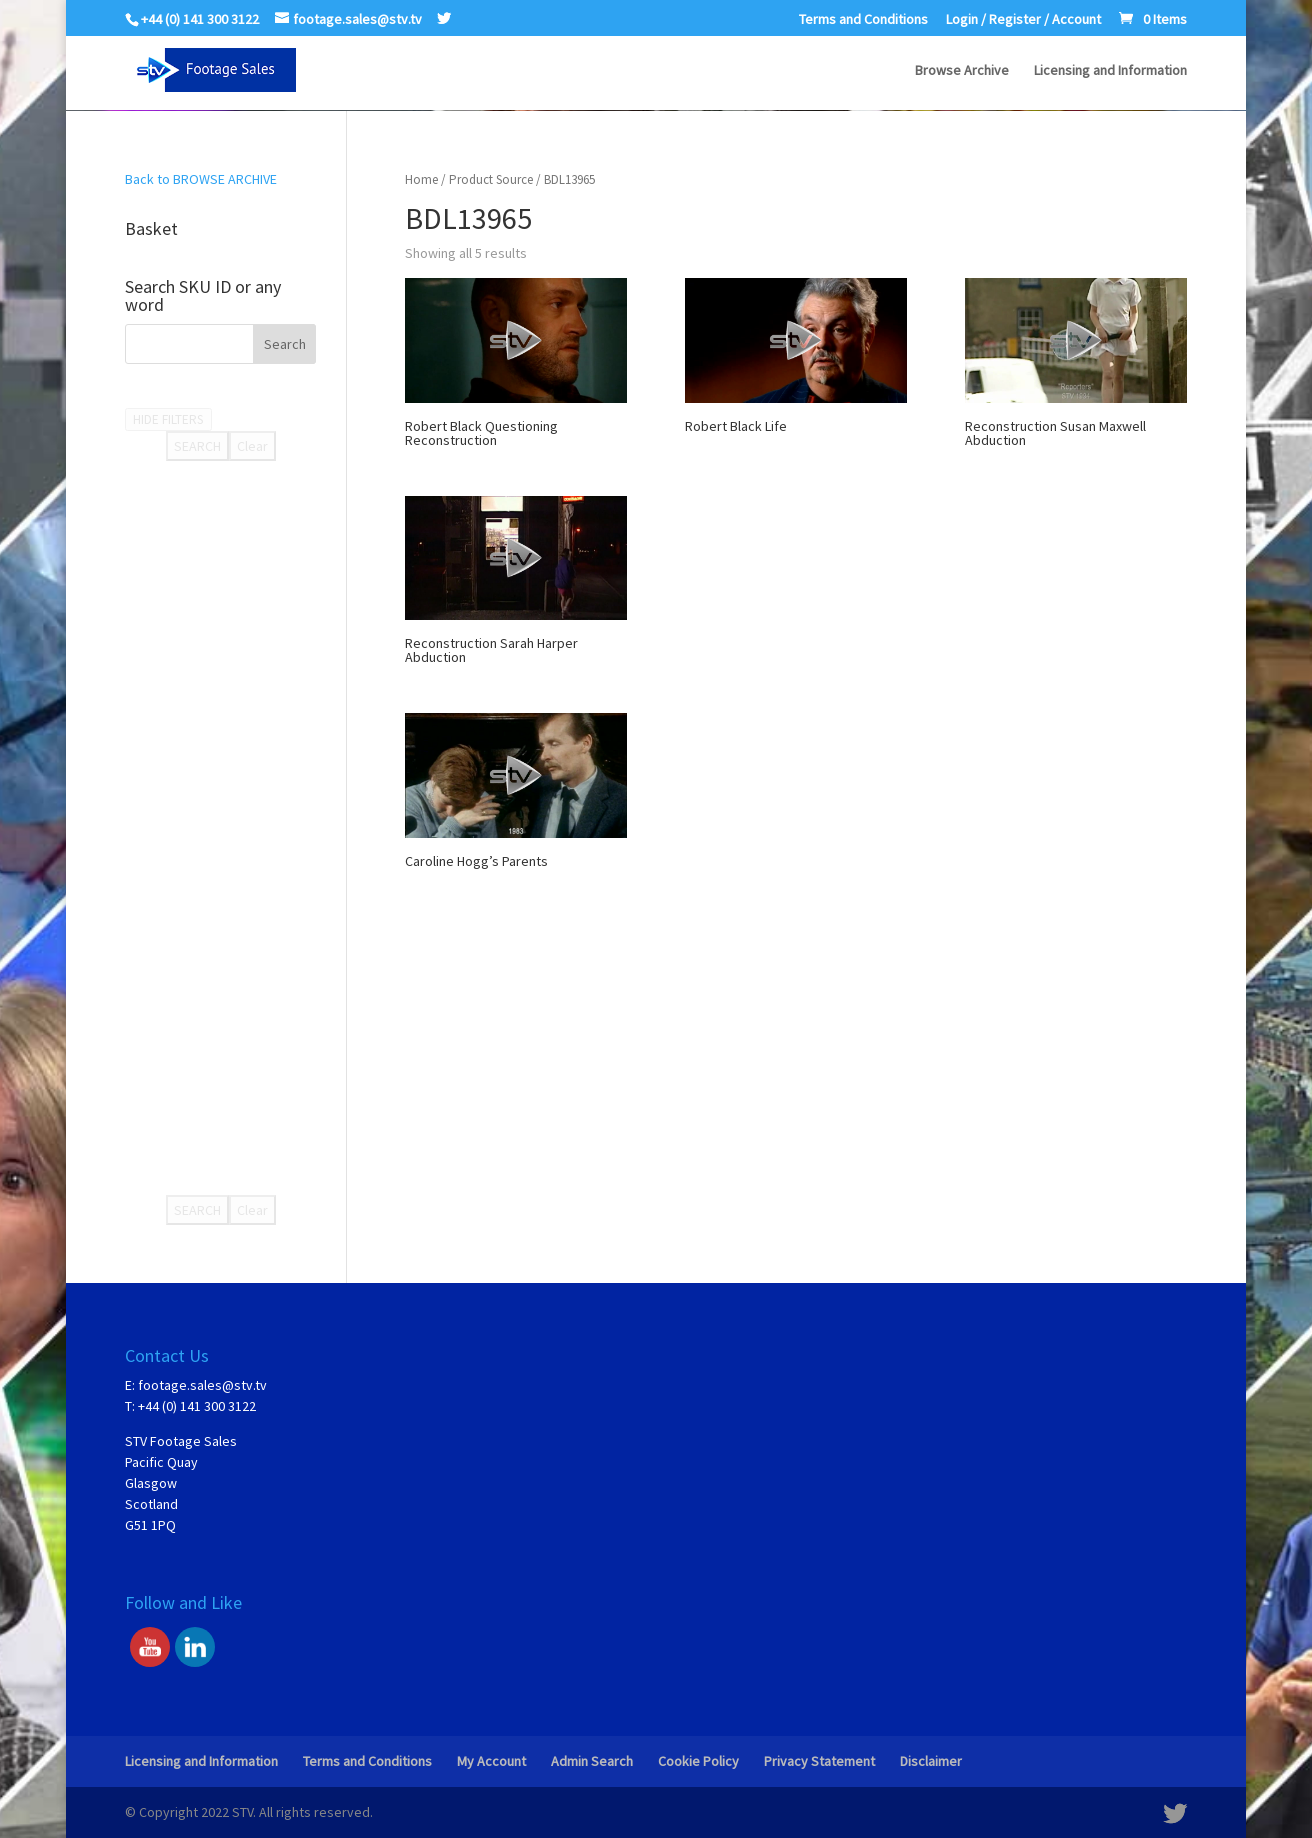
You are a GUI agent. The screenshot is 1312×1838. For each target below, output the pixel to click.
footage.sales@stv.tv (202, 1385)
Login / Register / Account (1023, 20)
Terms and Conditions (863, 20)
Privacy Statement (819, 1761)
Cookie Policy (698, 1761)
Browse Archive (962, 71)
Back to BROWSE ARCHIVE (201, 179)
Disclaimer (931, 1761)
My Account (491, 1761)
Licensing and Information (1110, 71)
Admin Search (592, 1761)
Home (421, 179)
